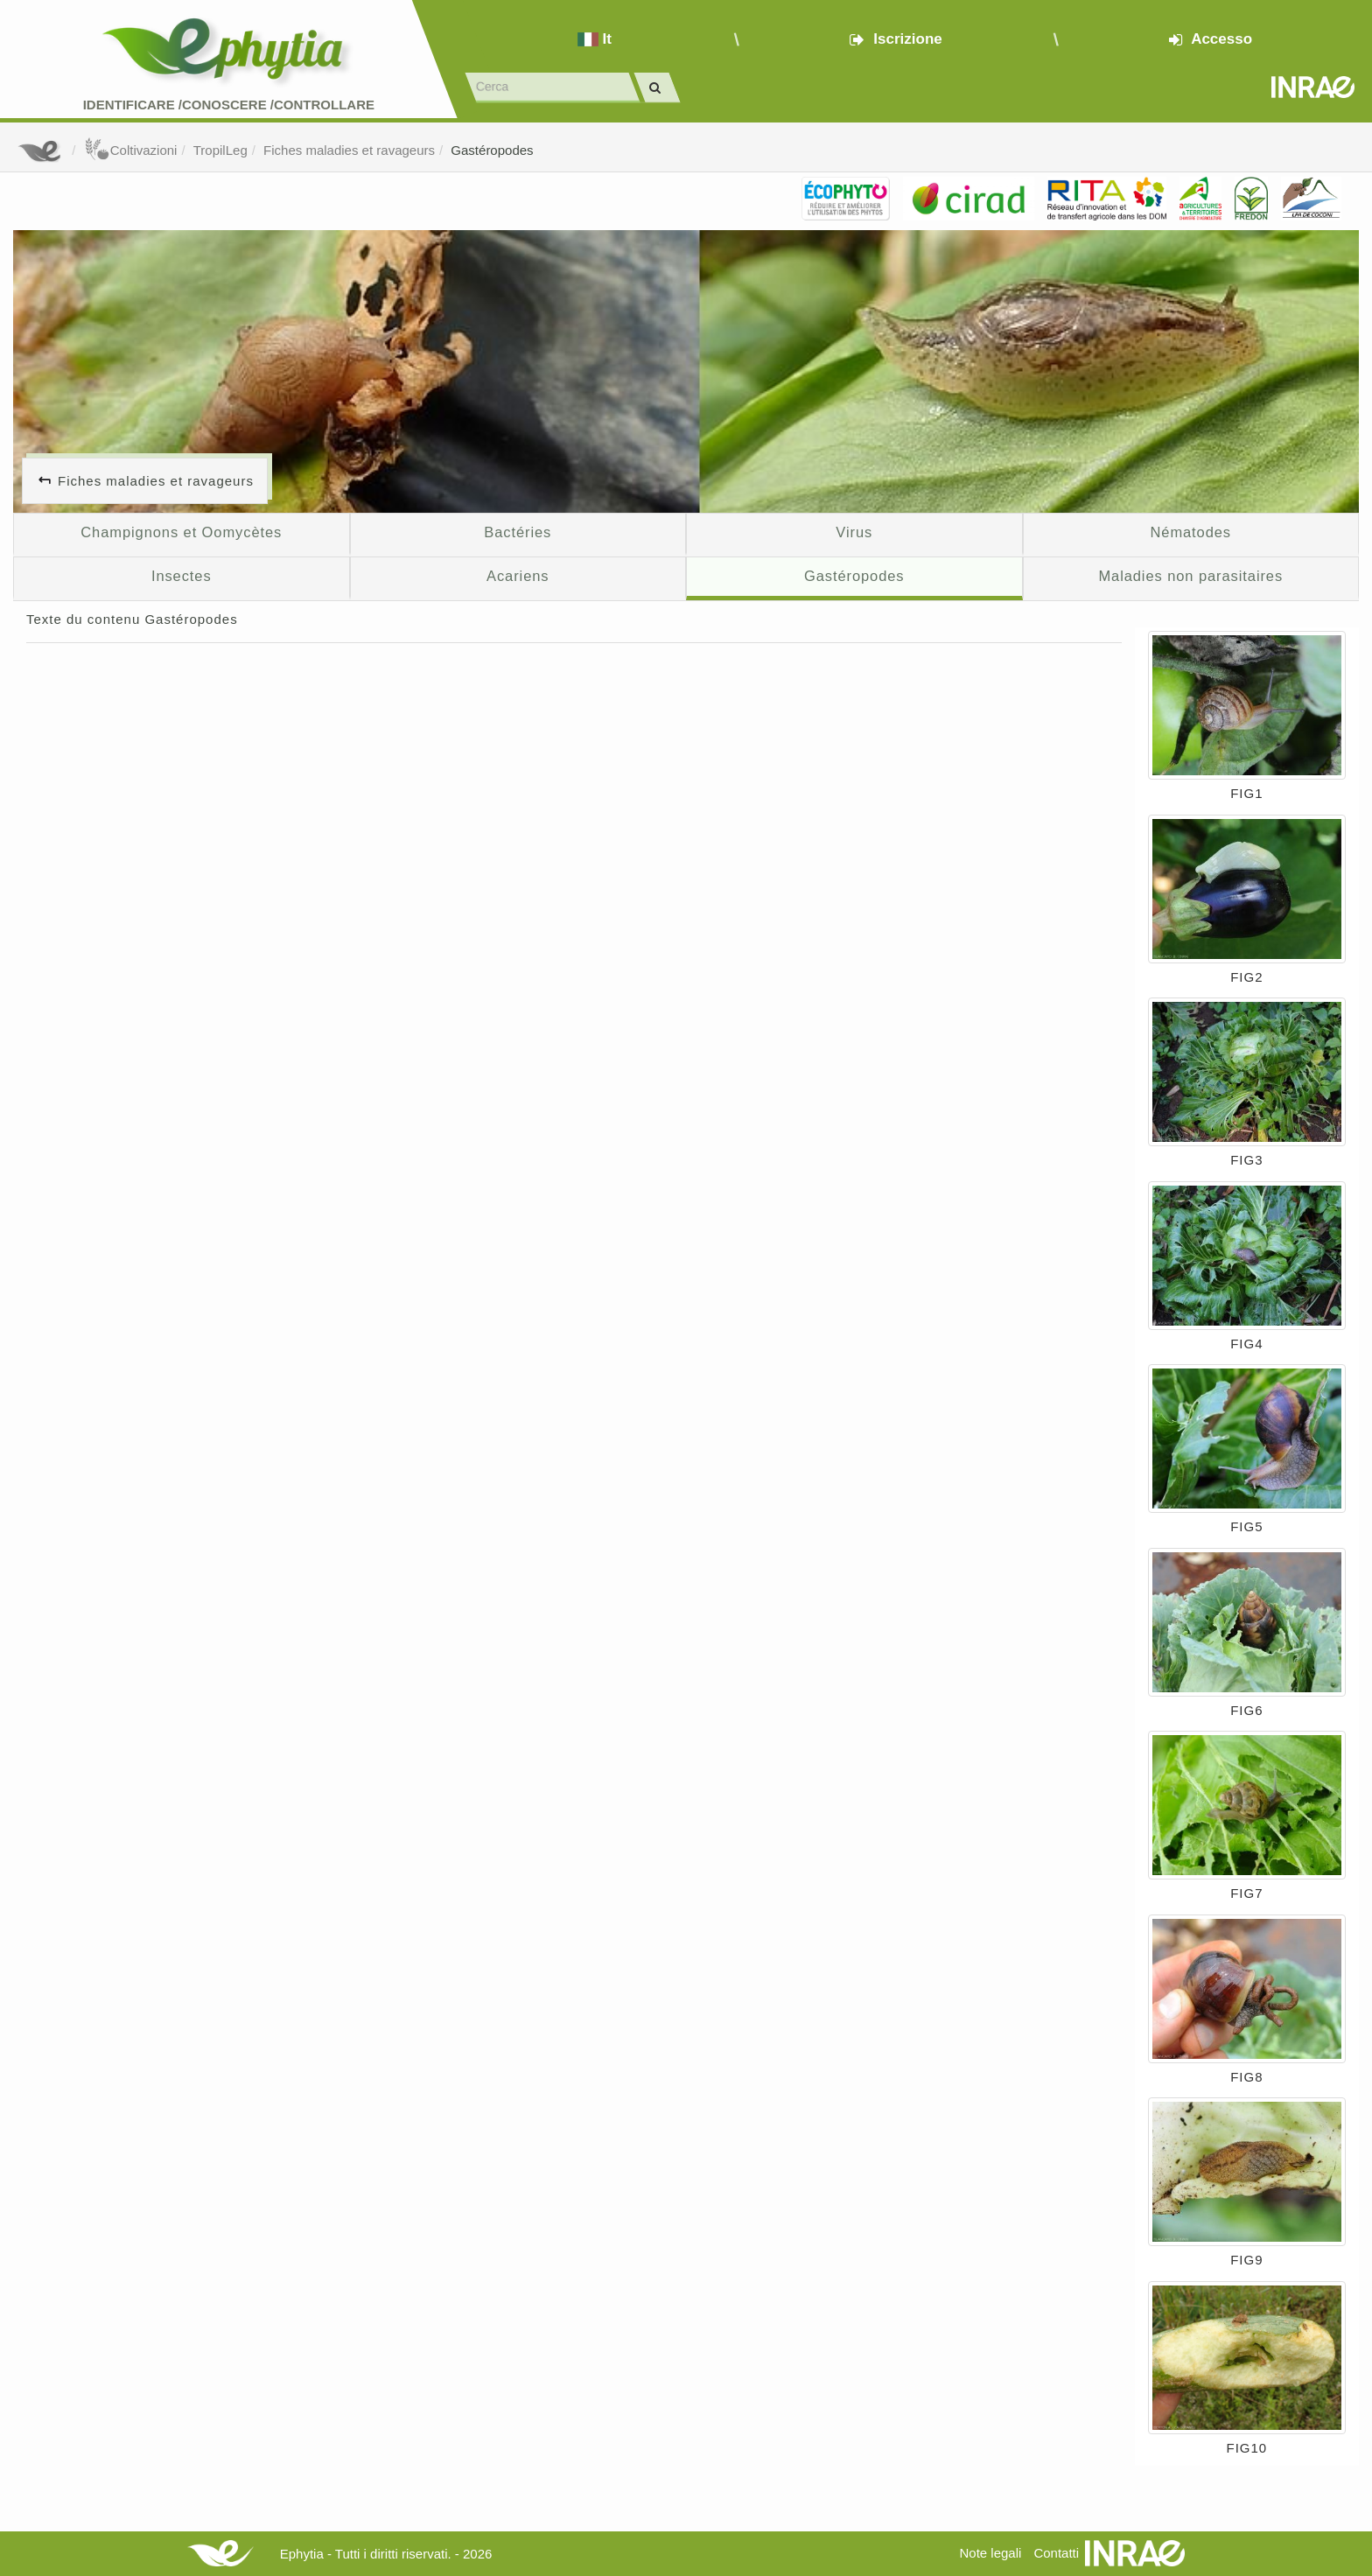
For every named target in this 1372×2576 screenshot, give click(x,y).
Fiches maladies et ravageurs (349, 150)
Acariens (517, 576)
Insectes (181, 576)
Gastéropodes (492, 150)
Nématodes (1190, 532)
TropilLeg (220, 150)
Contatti (1056, 2552)
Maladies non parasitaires (1190, 576)
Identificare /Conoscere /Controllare (228, 104)
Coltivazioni (131, 150)
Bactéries (517, 532)
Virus (854, 532)
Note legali (990, 2552)
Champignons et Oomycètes (181, 532)
